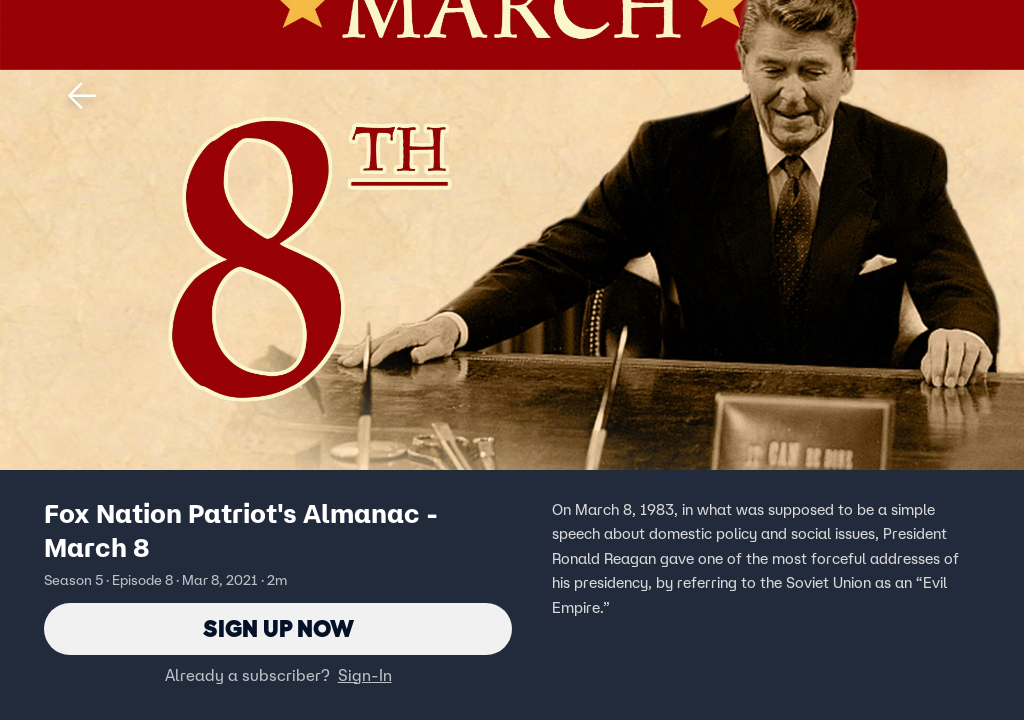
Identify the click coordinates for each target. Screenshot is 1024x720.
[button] (82, 96)
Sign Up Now (278, 628)
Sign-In (365, 675)
